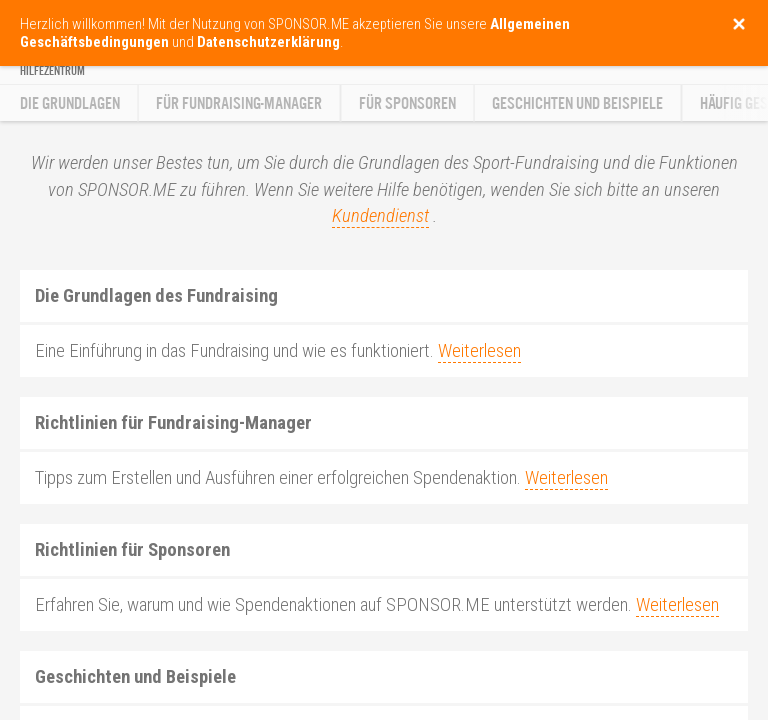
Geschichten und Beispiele (577, 103)
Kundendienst (380, 216)
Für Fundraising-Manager (239, 103)
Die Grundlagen (70, 103)
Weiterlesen (479, 351)
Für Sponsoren (407, 103)
